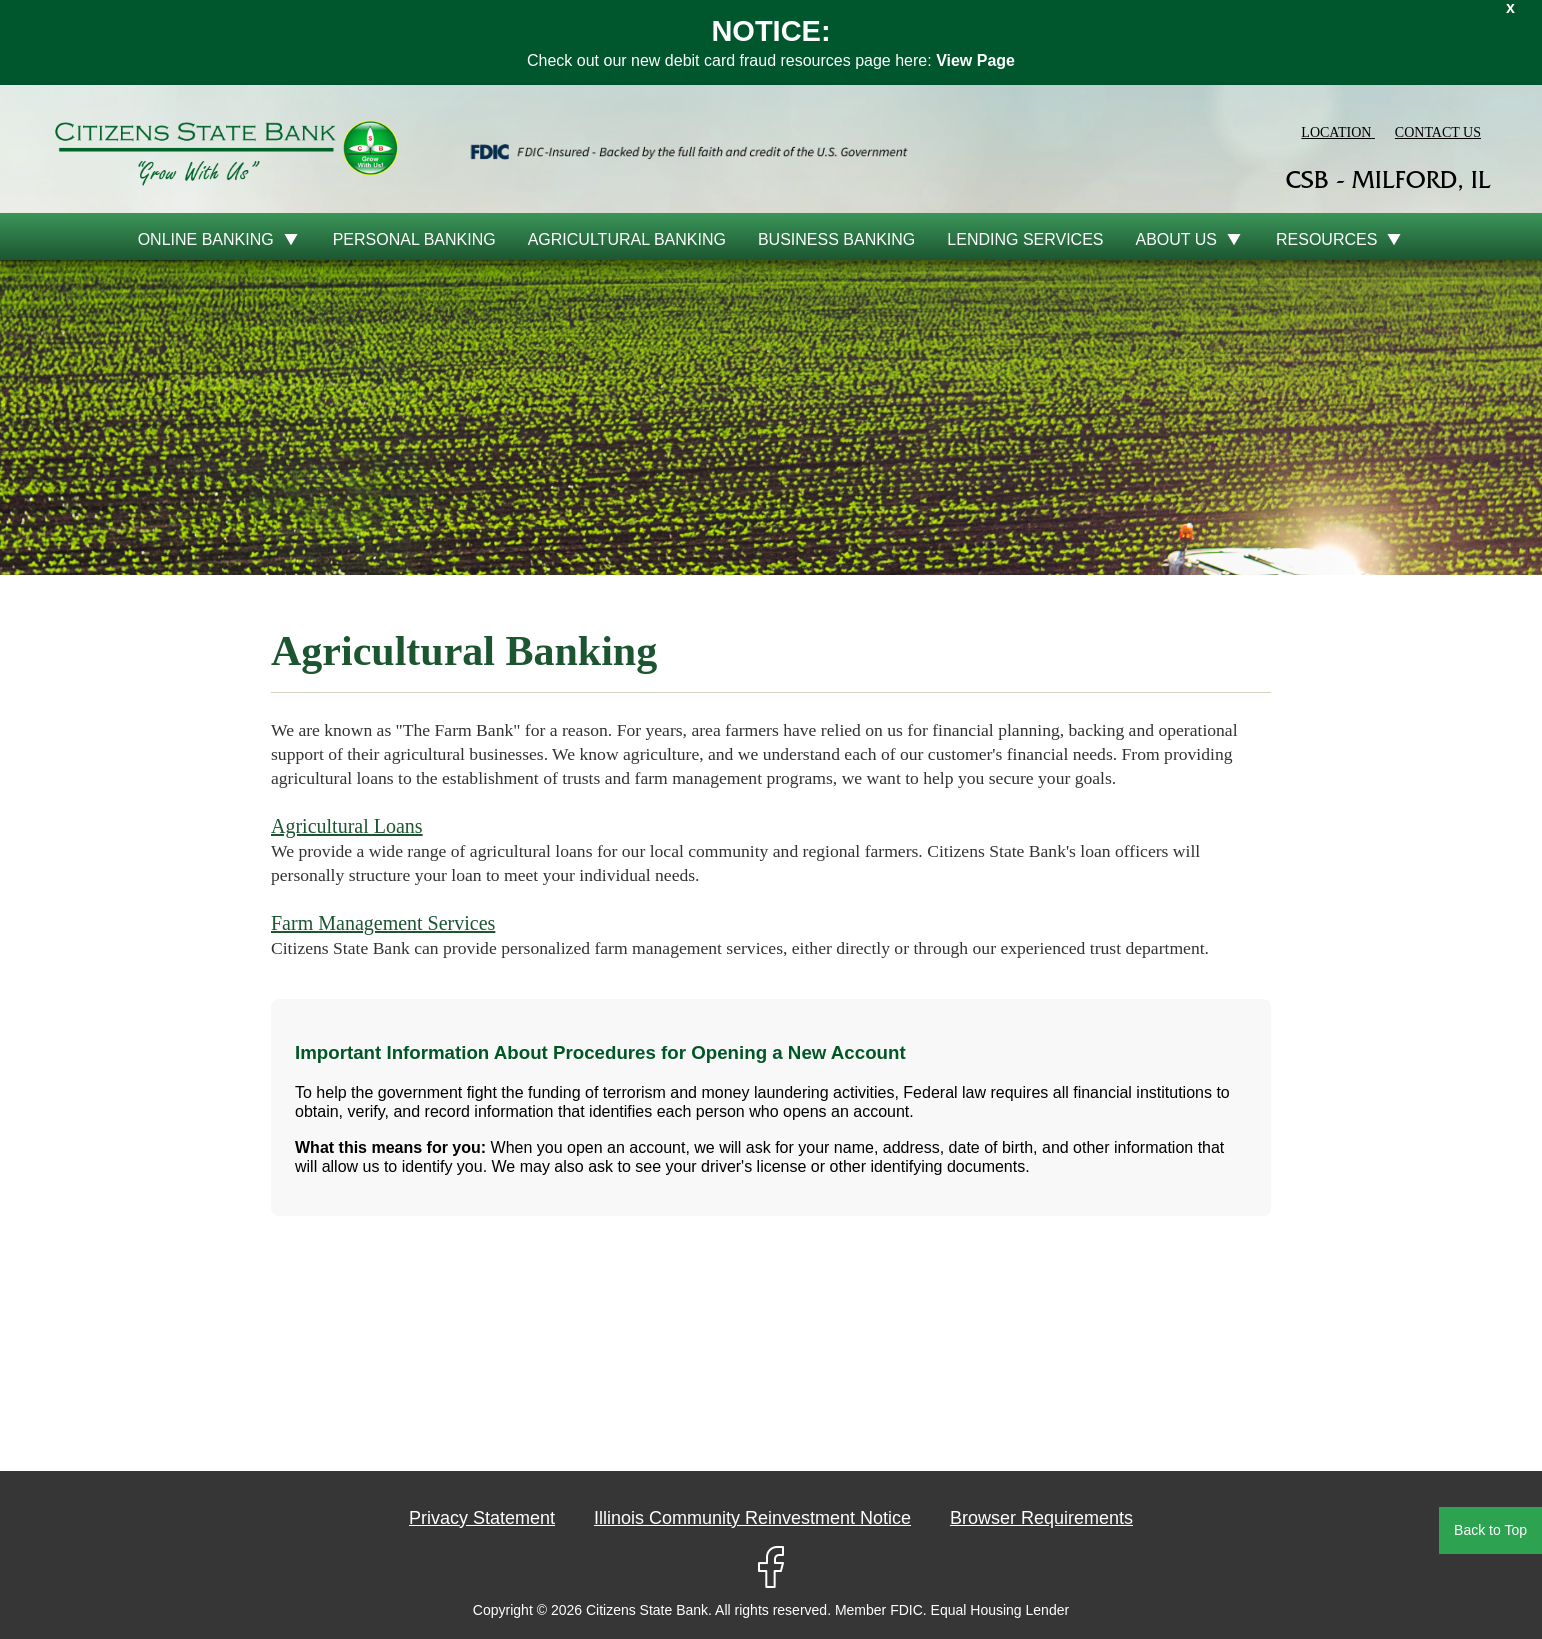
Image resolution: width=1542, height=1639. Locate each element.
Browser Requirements (1041, 1518)
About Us (1177, 239)
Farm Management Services (383, 923)
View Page (975, 60)
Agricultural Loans (347, 826)
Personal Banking (414, 239)
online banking (206, 239)
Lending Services (1025, 239)
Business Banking (836, 239)
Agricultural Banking (627, 239)
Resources (1326, 239)
